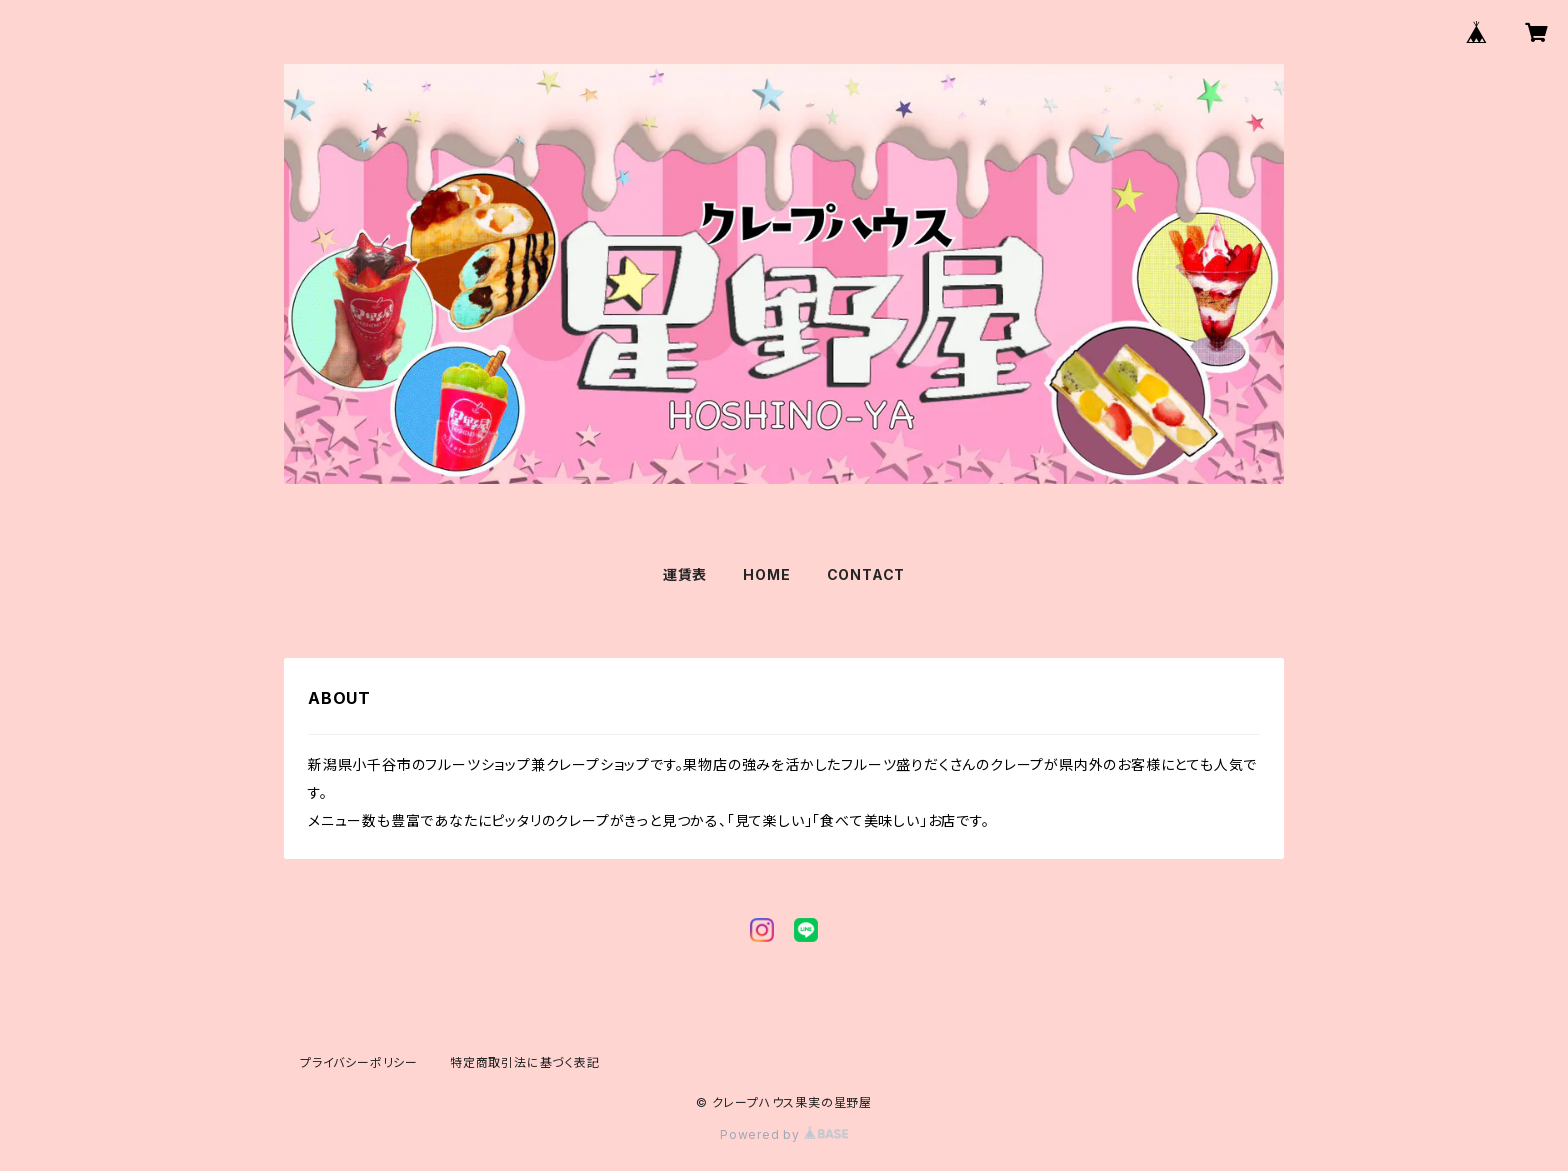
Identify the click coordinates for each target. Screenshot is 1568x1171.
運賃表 (685, 574)
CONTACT (866, 574)
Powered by (784, 1134)
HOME (766, 574)
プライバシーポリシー (359, 1062)
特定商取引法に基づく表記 (525, 1062)
